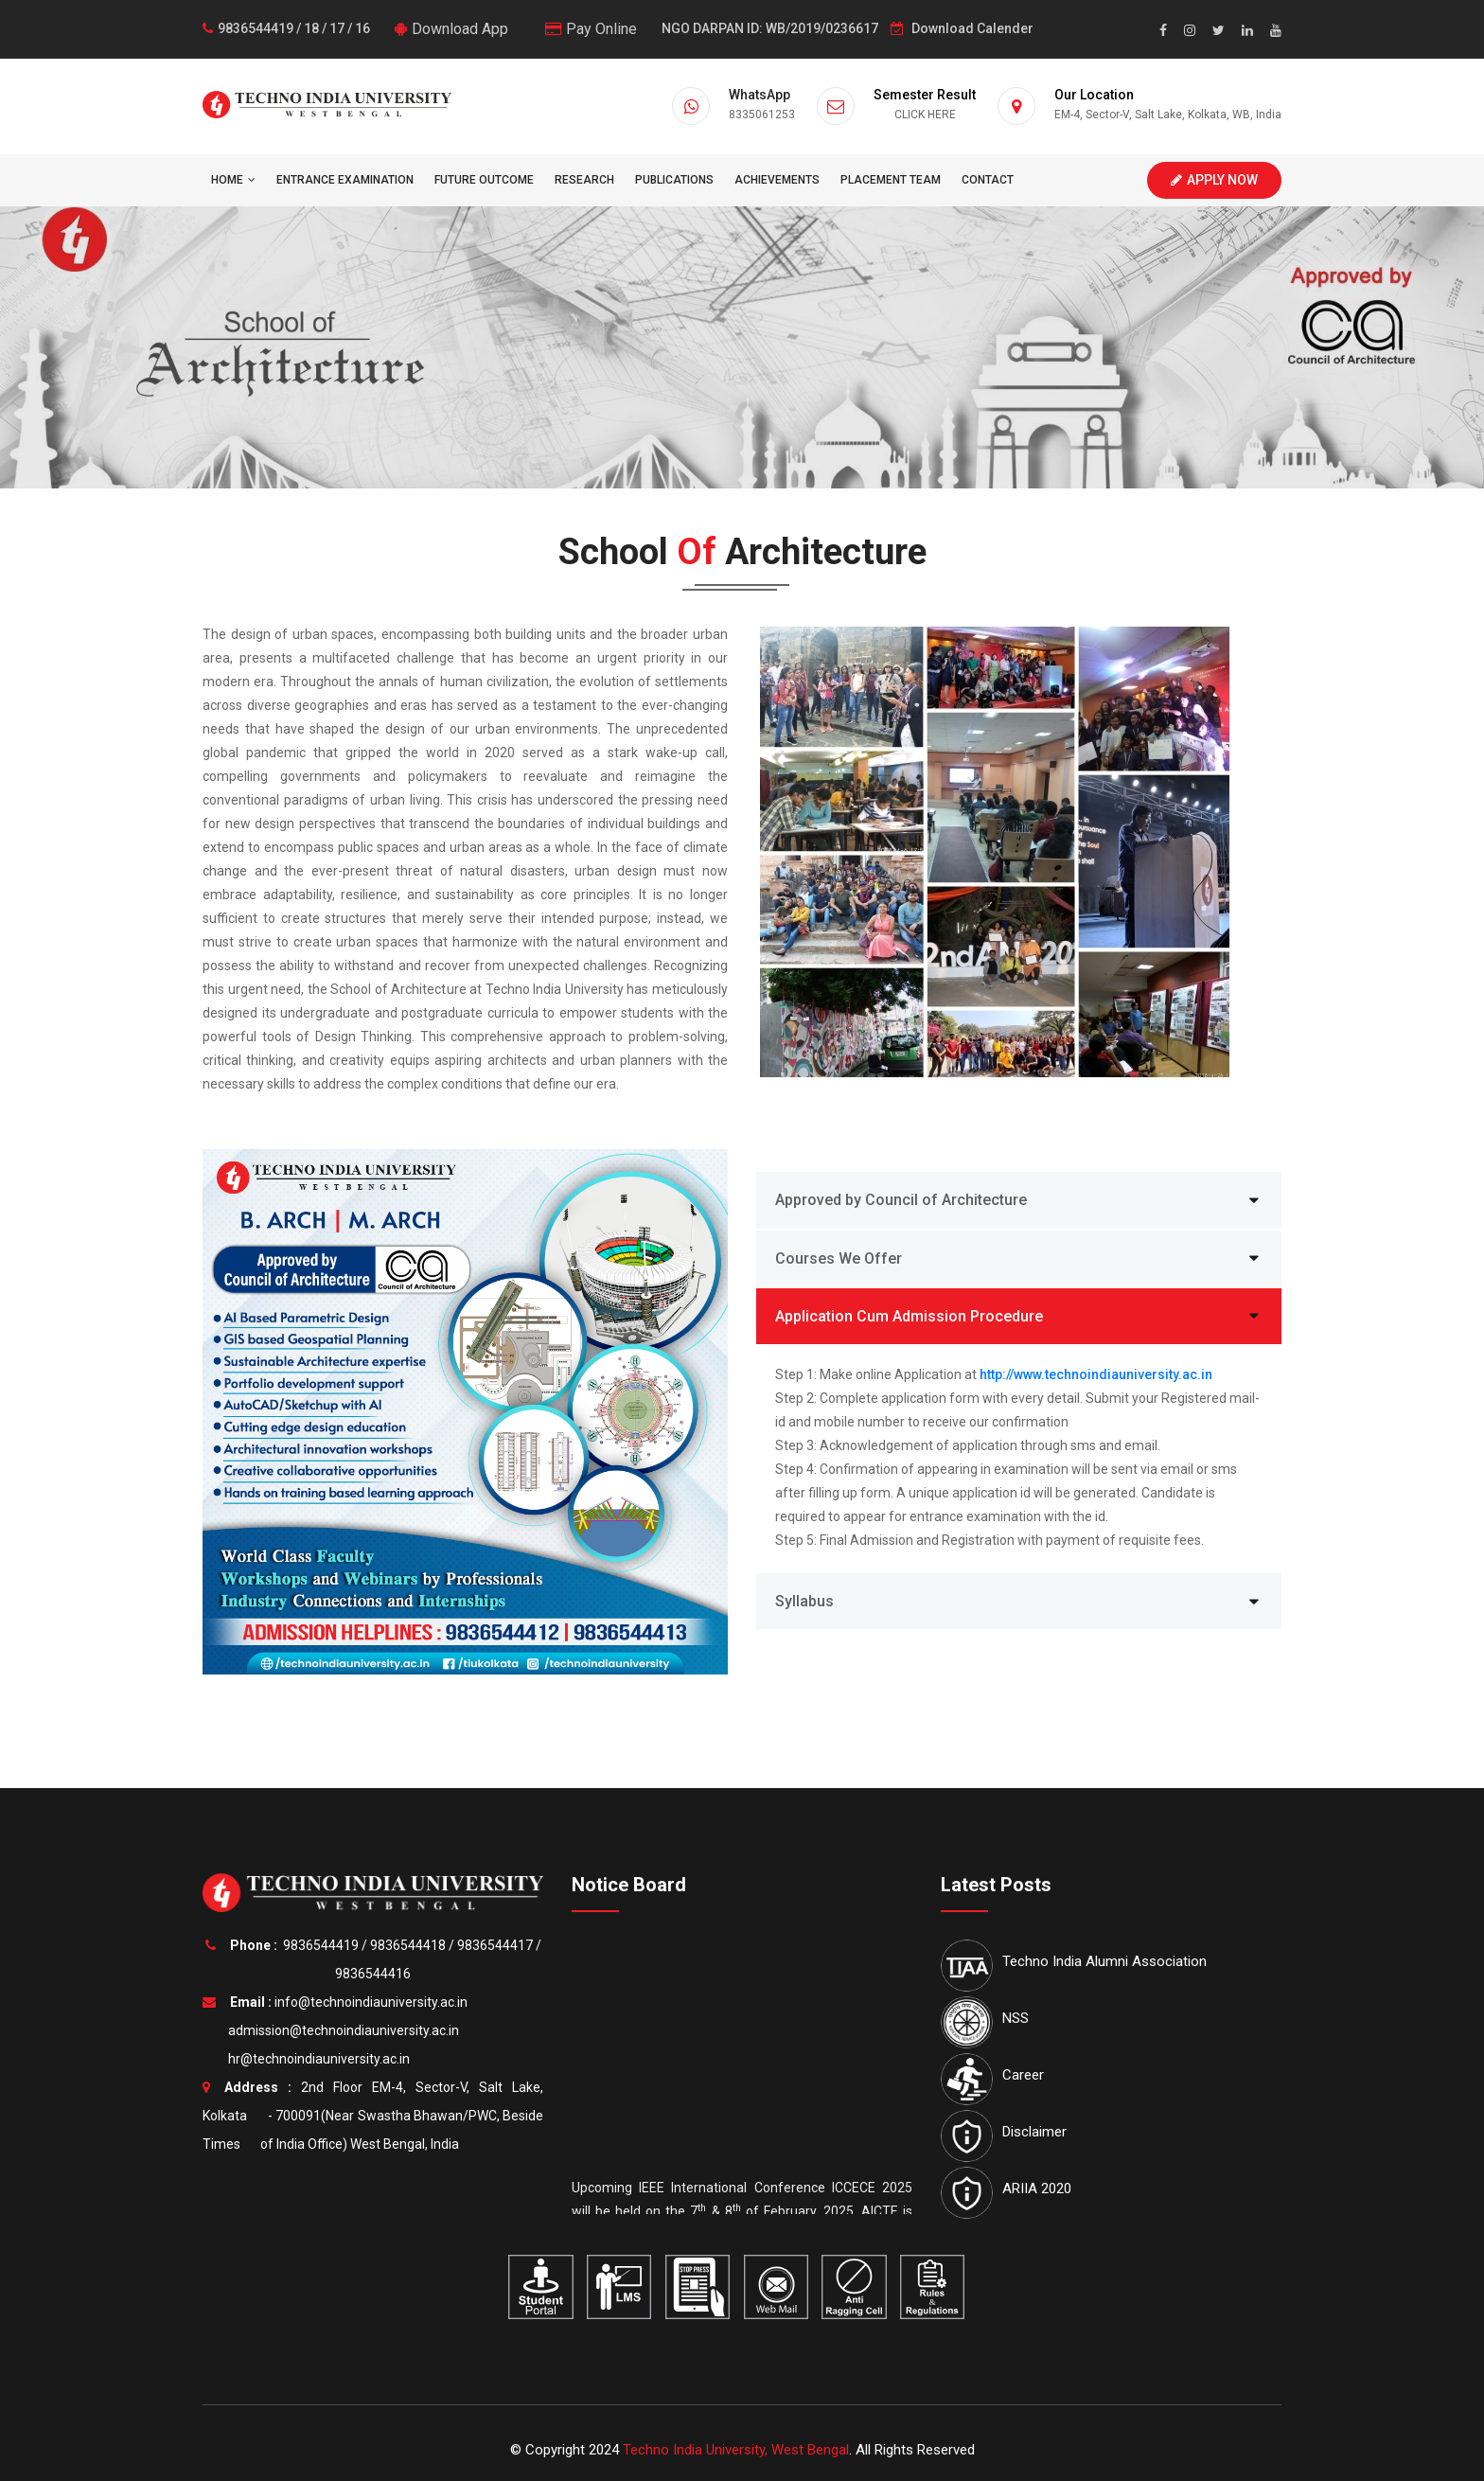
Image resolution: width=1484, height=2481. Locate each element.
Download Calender (962, 28)
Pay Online (591, 29)
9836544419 (321, 1945)
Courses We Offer (838, 1258)
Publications (674, 179)
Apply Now (1214, 179)
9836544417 (495, 1945)
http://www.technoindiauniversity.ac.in (1096, 1374)
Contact (988, 179)
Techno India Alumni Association (1104, 1961)
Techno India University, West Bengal (736, 2449)
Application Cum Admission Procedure (909, 1316)
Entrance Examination (345, 179)
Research (584, 179)
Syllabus (804, 1601)
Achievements (777, 179)
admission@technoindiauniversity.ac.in (340, 2030)
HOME (233, 179)
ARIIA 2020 (1036, 2188)
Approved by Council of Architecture (901, 1200)
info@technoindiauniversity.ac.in (371, 2002)
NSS (1015, 2018)
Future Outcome (484, 179)
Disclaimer (1034, 2131)
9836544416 (373, 1973)
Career (1023, 2074)
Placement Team (890, 179)
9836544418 (408, 1945)
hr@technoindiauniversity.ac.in (316, 2058)
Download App (451, 29)
